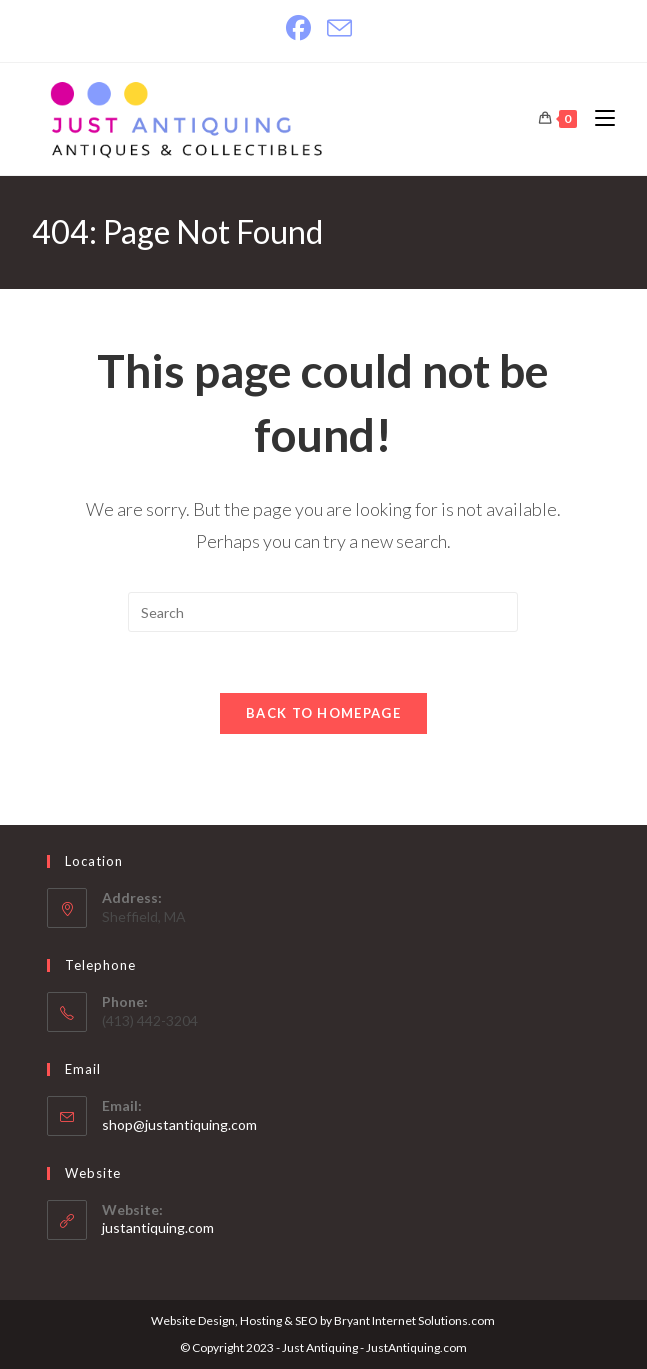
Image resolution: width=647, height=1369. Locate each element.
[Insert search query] (323, 612)
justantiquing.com (158, 1227)
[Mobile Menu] (597, 118)
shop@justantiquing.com (179, 1124)
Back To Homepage (323, 713)
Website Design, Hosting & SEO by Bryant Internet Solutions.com (323, 1320)
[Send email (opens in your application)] (339, 28)
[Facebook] (302, 28)
